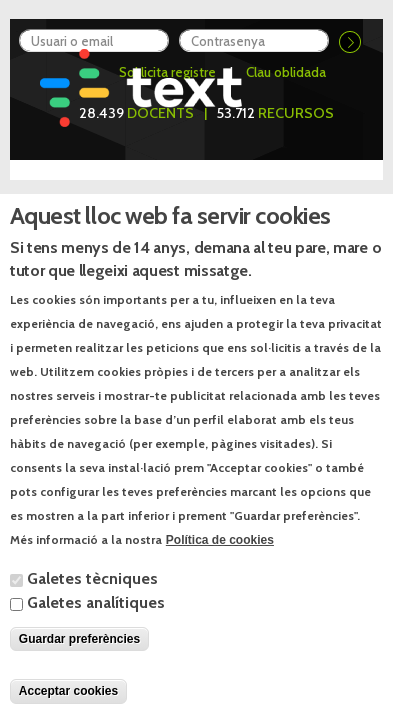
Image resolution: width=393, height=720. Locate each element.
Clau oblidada (286, 72)
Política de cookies (220, 565)
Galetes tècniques (92, 604)
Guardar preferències (79, 665)
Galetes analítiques (96, 628)
